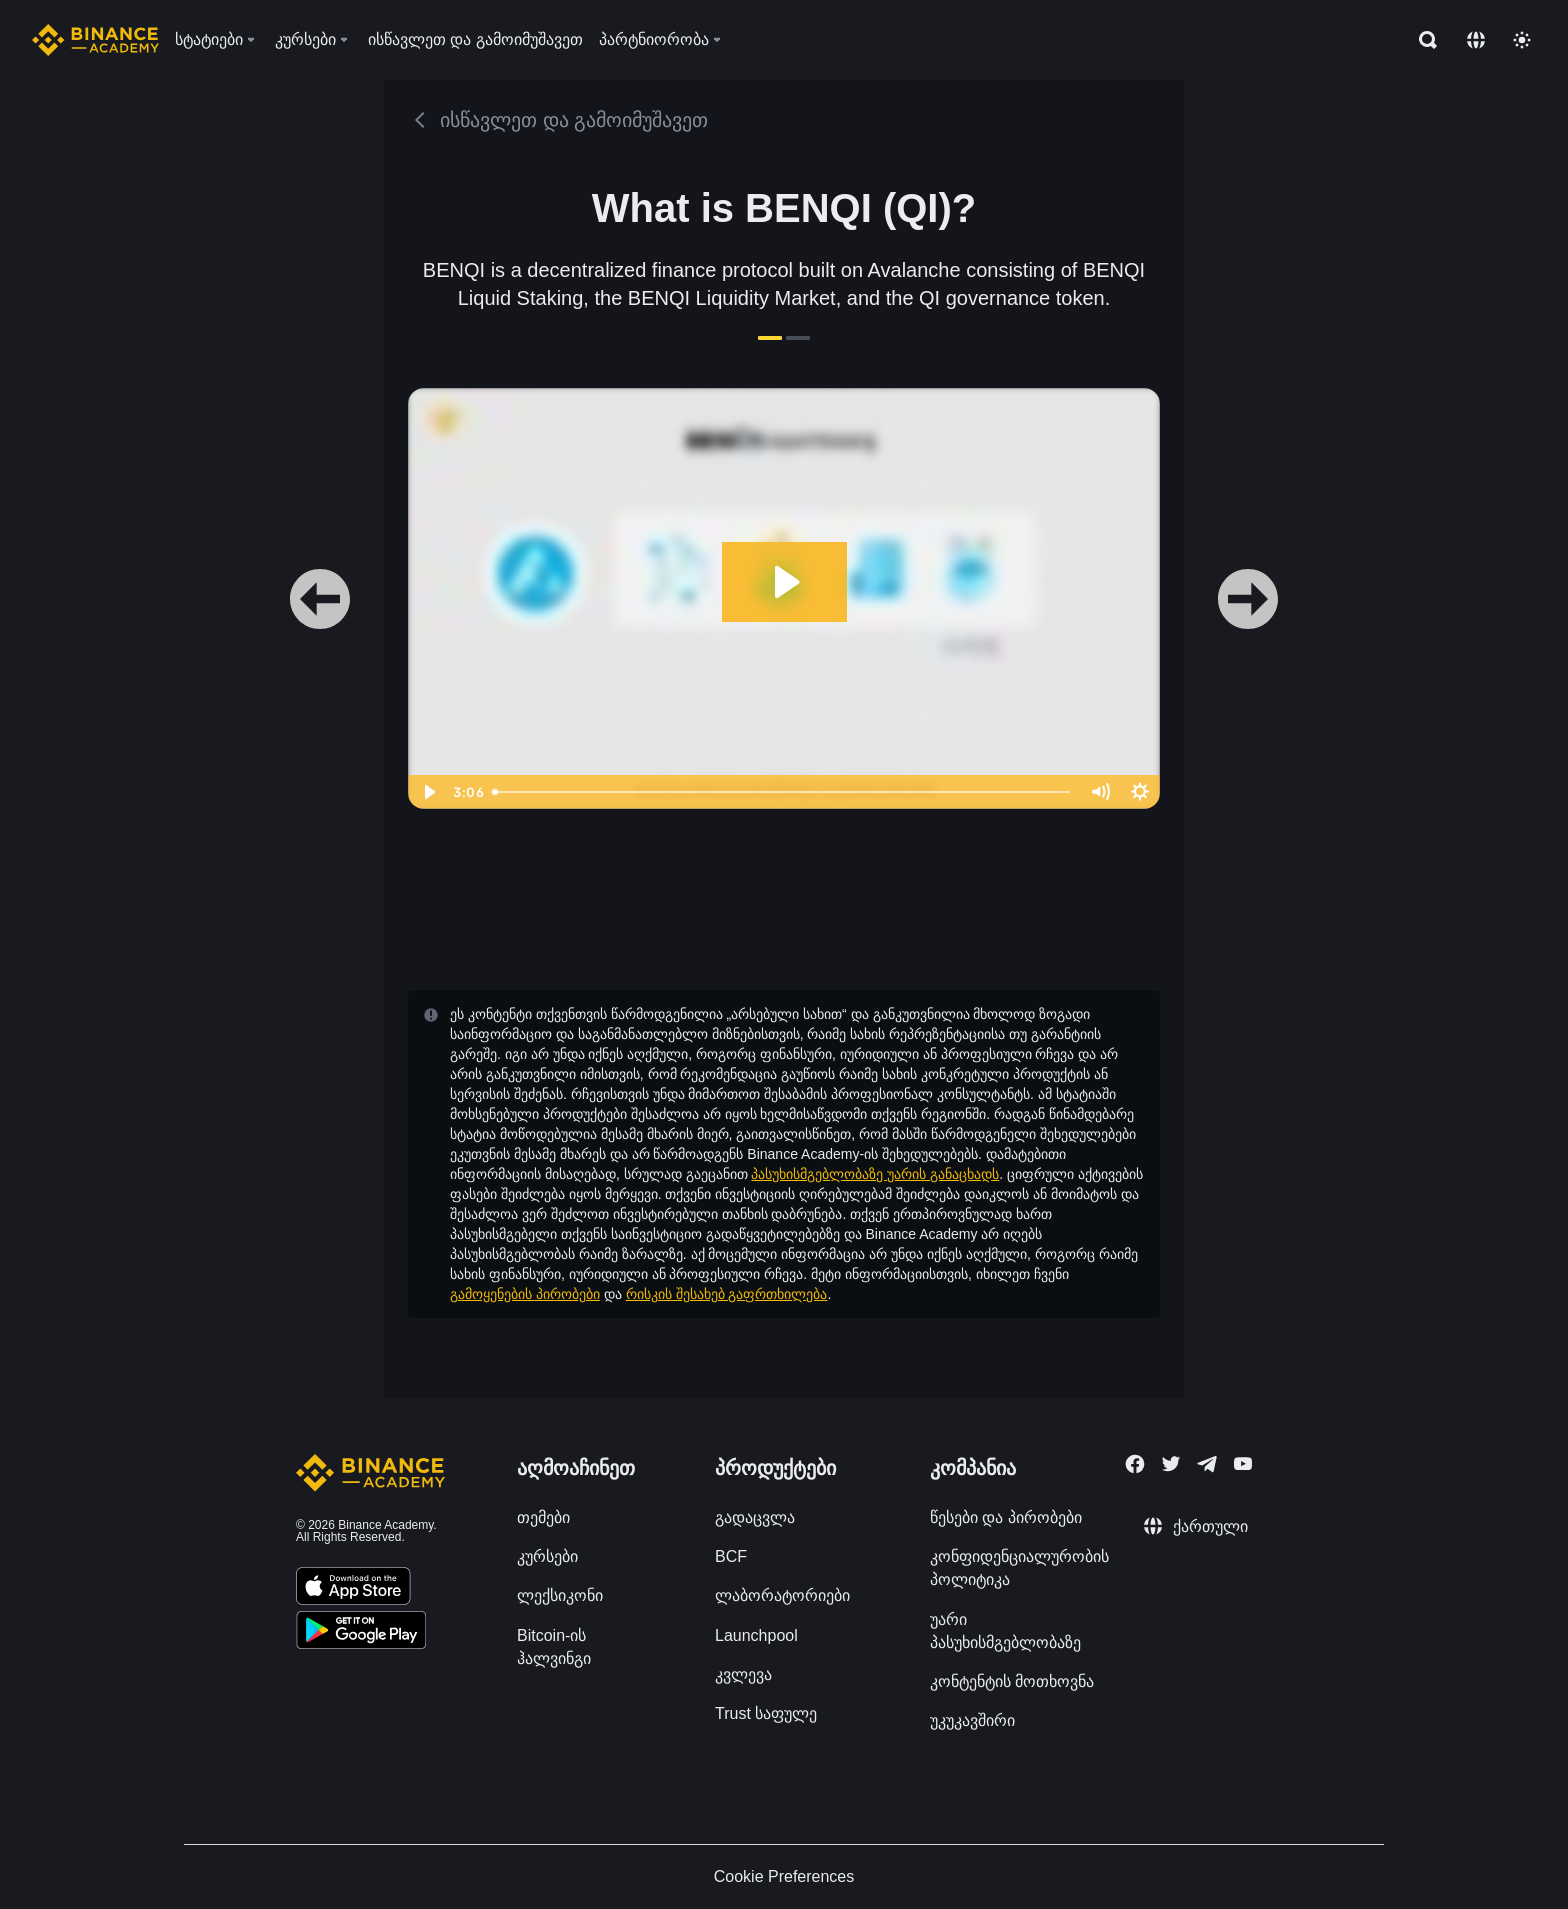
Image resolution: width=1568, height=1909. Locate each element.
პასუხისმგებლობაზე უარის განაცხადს (875, 1174)
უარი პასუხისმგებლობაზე (1005, 1631)
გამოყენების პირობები (525, 1294)
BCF (731, 1556)
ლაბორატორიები (782, 1595)
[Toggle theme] (1522, 40)
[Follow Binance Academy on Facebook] (1135, 1464)
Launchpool (756, 1635)
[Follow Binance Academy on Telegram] (1207, 1464)
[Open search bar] (1422, 40)
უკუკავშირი (972, 1720)
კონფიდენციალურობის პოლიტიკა (1019, 1568)
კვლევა (743, 1674)
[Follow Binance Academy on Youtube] (1243, 1463)
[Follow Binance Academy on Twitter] (1171, 1464)
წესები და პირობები (1006, 1517)
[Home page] (95, 40)
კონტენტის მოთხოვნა (1012, 1681)
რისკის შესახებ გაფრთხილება (727, 1294)
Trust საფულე (766, 1713)
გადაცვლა (755, 1517)
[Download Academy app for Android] (361, 1633)
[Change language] (1476, 40)
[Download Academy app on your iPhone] (353, 1589)
